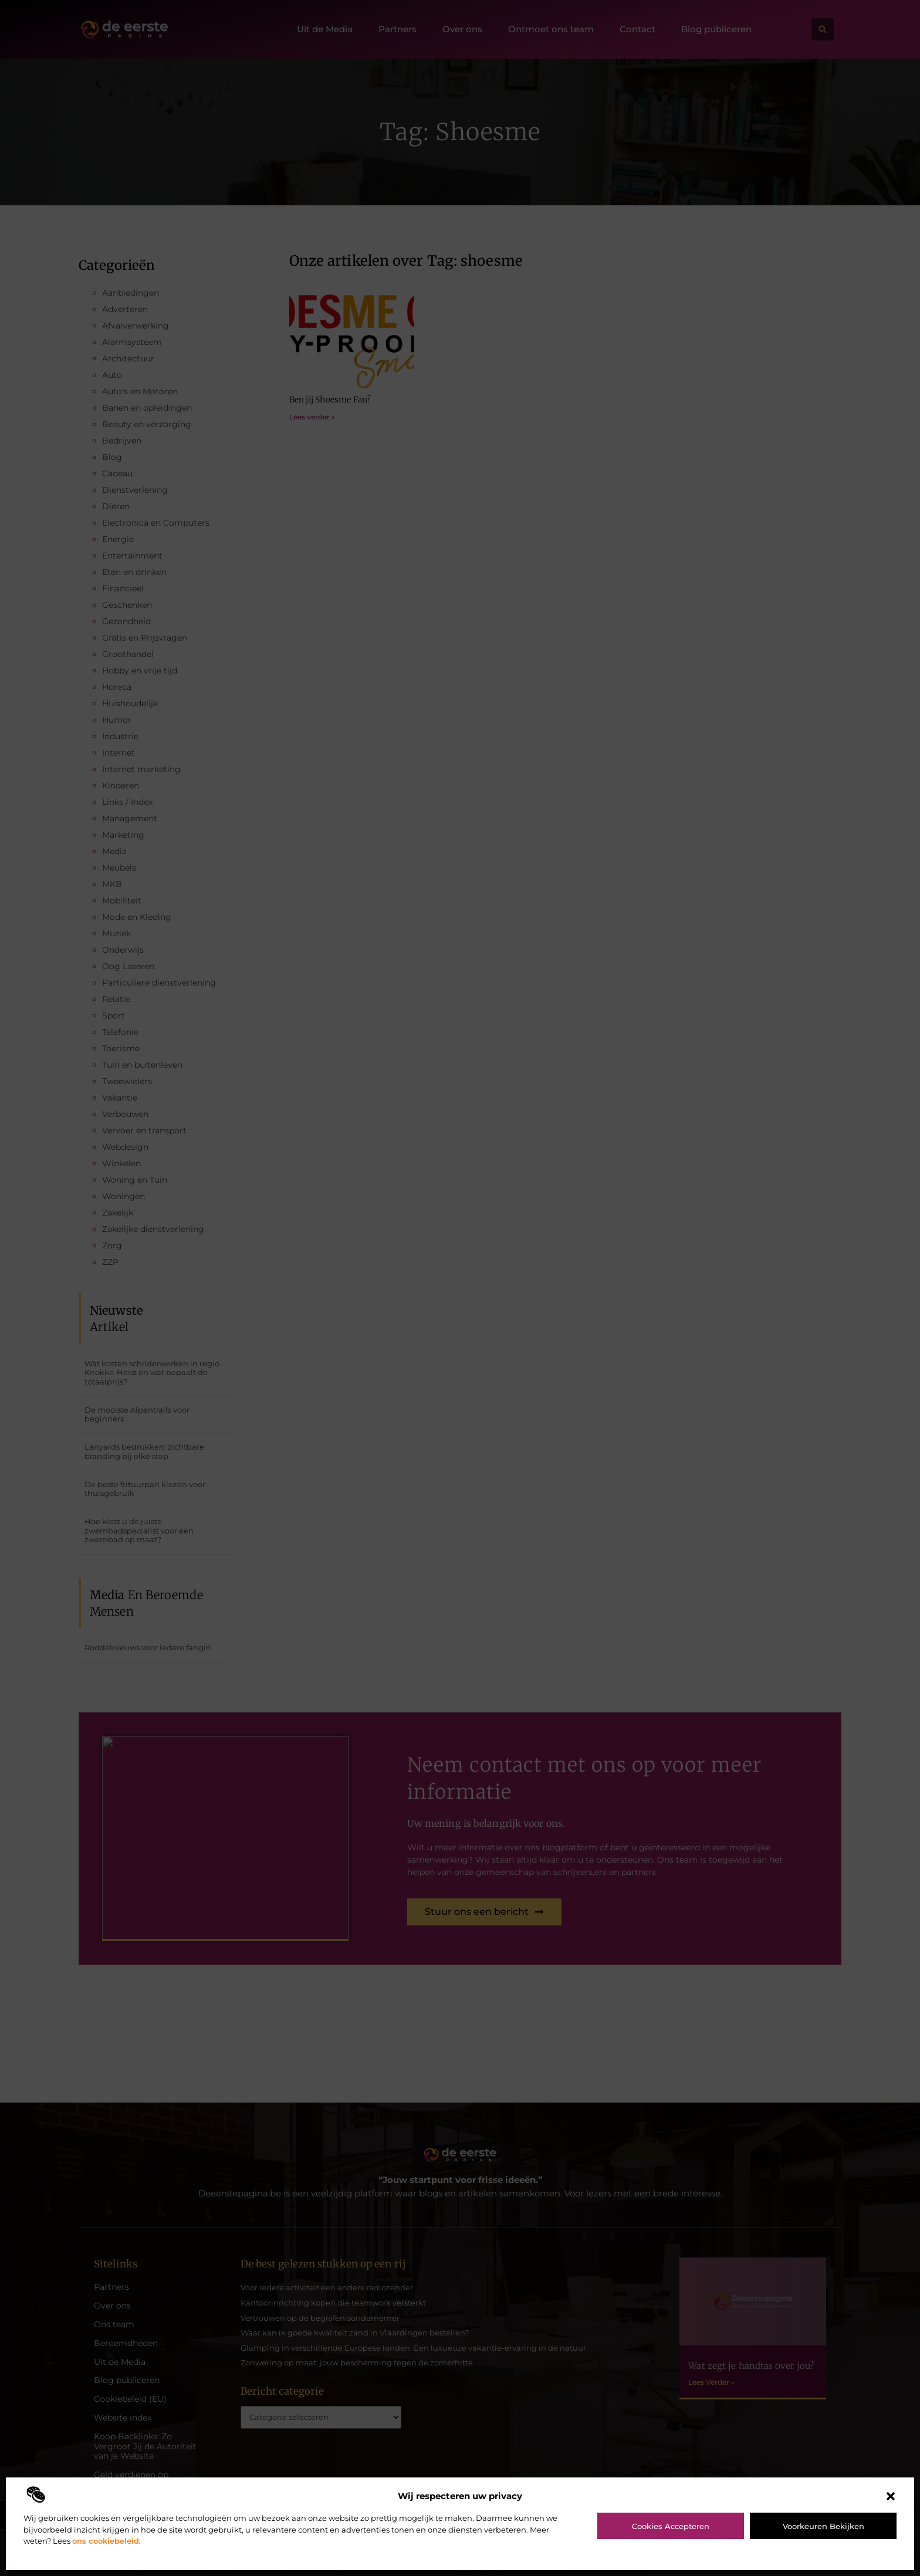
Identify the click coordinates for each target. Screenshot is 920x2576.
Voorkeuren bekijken (823, 2526)
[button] (891, 2496)
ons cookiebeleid (105, 2540)
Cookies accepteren (670, 2526)
